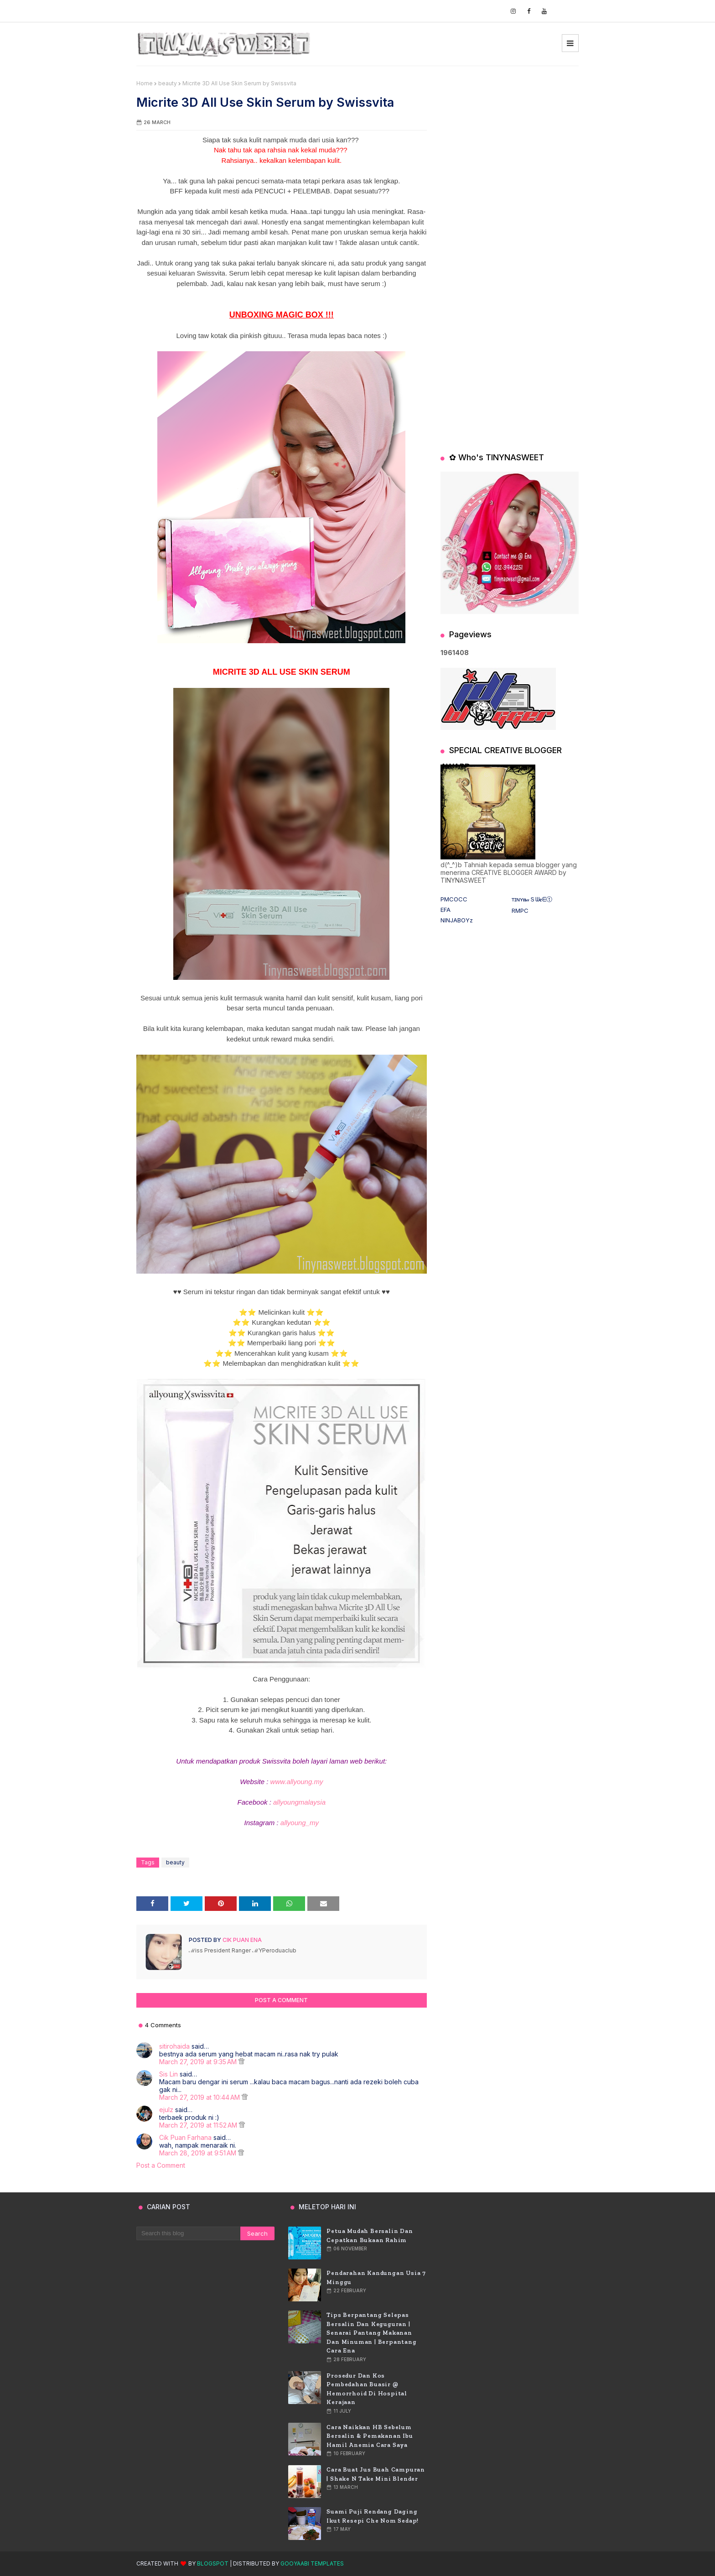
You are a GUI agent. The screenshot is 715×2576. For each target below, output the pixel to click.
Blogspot (212, 2563)
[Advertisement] (509, 137)
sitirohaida (174, 2046)
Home (144, 83)
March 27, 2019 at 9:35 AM (198, 2062)
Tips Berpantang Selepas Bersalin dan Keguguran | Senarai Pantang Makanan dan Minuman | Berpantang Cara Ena (371, 2332)
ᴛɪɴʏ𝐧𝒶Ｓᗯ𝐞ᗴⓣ (532, 899)
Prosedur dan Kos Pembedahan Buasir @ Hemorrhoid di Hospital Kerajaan (366, 2389)
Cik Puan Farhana (185, 2137)
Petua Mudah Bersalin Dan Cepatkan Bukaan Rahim (369, 2235)
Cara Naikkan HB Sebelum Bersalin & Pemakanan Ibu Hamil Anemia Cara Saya (369, 2436)
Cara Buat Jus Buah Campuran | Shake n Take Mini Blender (375, 2474)
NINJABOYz (456, 920)
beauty (167, 83)
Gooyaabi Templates (312, 2563)
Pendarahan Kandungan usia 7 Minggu (376, 2277)
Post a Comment (160, 2165)
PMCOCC (453, 899)
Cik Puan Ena (241, 1939)
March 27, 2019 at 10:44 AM (200, 2097)
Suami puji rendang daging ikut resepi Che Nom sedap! (372, 2516)
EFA (445, 909)
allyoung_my (299, 1823)
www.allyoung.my (296, 1781)
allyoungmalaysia (299, 1802)
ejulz (166, 2109)
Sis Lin (168, 2074)
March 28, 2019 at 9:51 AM (198, 2153)
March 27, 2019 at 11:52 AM (199, 2125)
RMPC (520, 910)
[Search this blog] (188, 2233)
